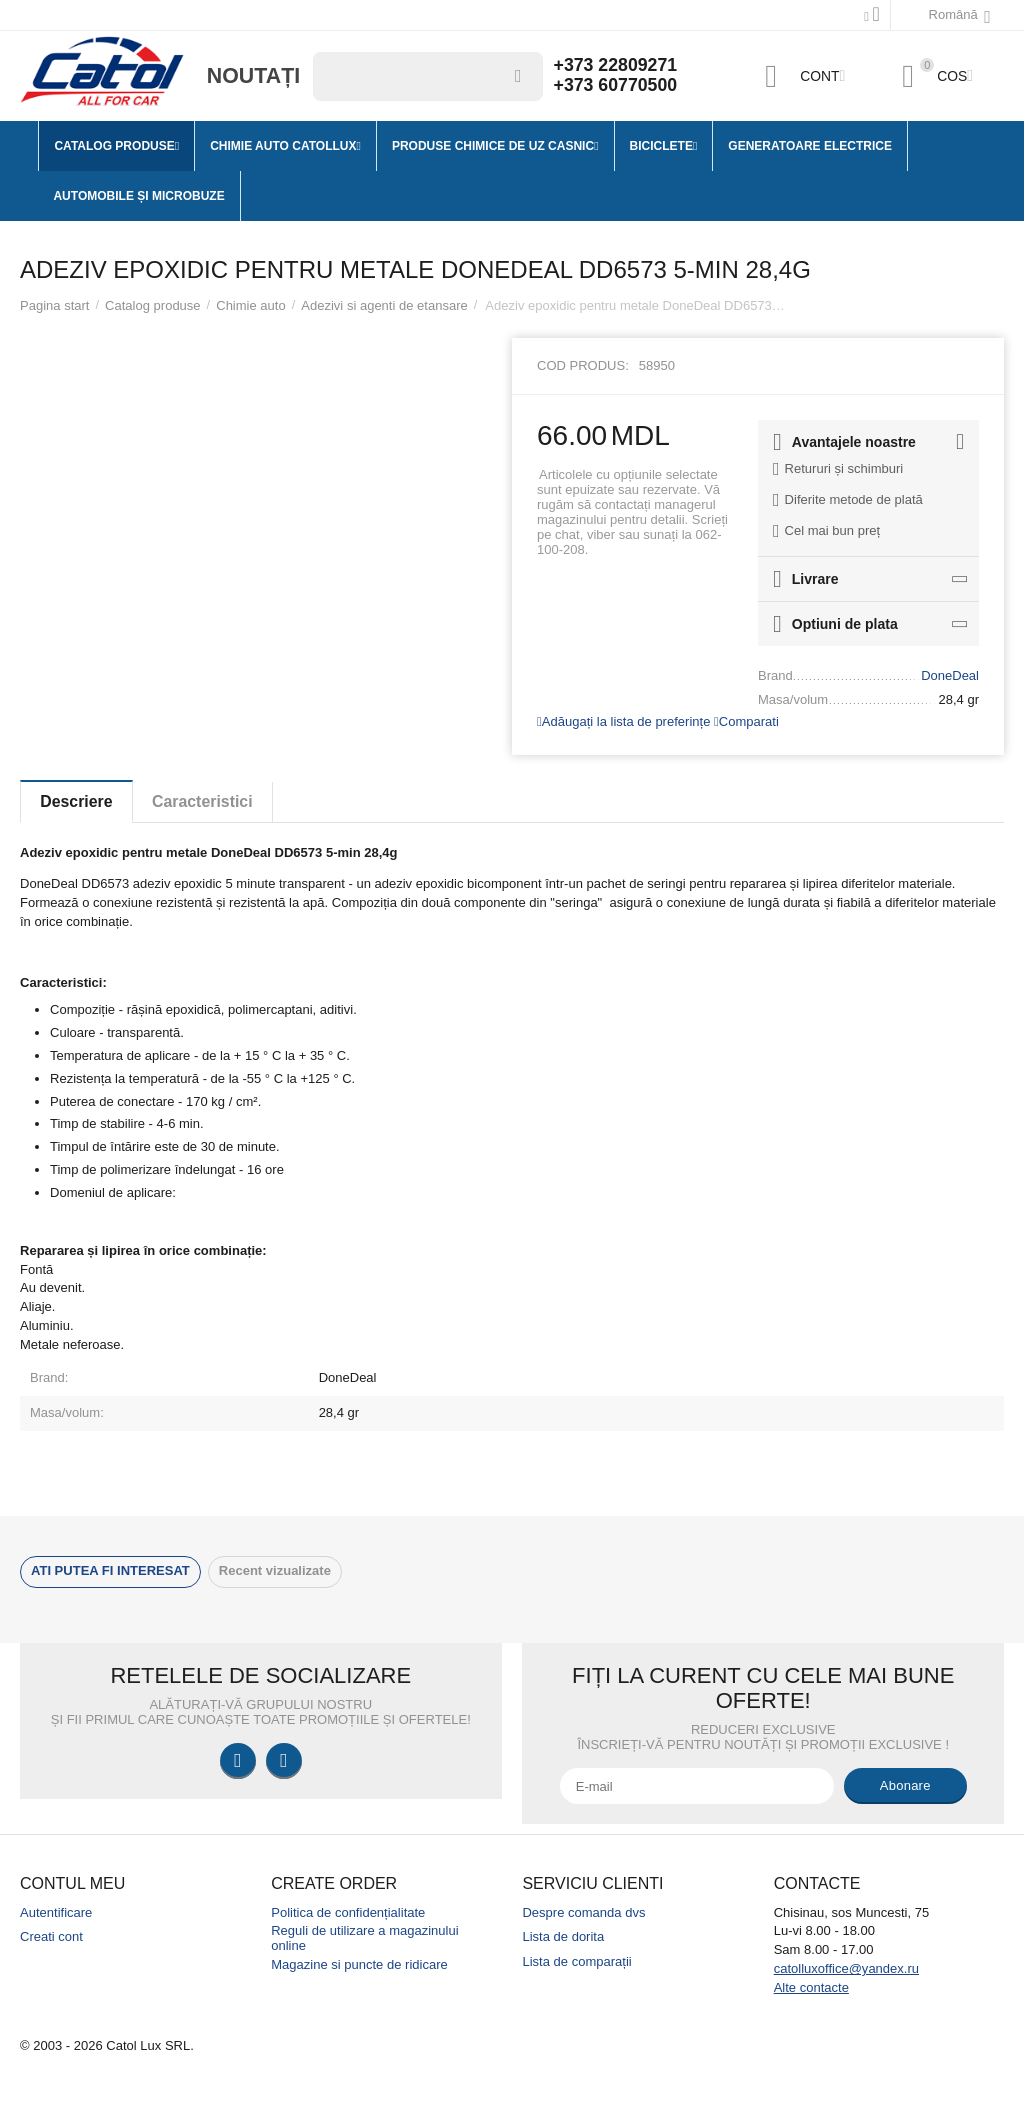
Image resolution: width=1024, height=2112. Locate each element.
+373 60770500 (617, 86)
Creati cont (51, 1936)
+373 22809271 (617, 66)
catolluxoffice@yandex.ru (846, 1968)
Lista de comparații (576, 1961)
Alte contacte (811, 1987)
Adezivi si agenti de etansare (384, 305)
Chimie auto (250, 305)
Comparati (746, 721)
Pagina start (54, 305)
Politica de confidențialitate (348, 1912)
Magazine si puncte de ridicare (359, 1964)
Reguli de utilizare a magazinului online (364, 1938)
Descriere (77, 801)
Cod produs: (583, 365)
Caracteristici (206, 801)
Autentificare (56, 1912)
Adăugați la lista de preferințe (623, 721)
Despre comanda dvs (583, 1912)
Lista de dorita (563, 1936)
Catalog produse (153, 305)
